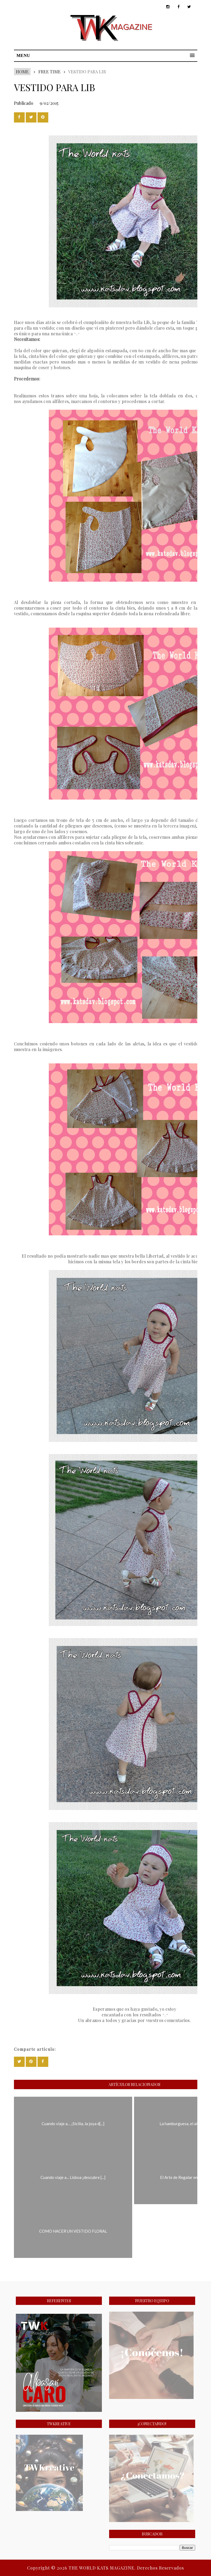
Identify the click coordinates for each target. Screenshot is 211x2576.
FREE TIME (49, 71)
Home (22, 71)
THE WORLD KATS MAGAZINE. (103, 2568)
